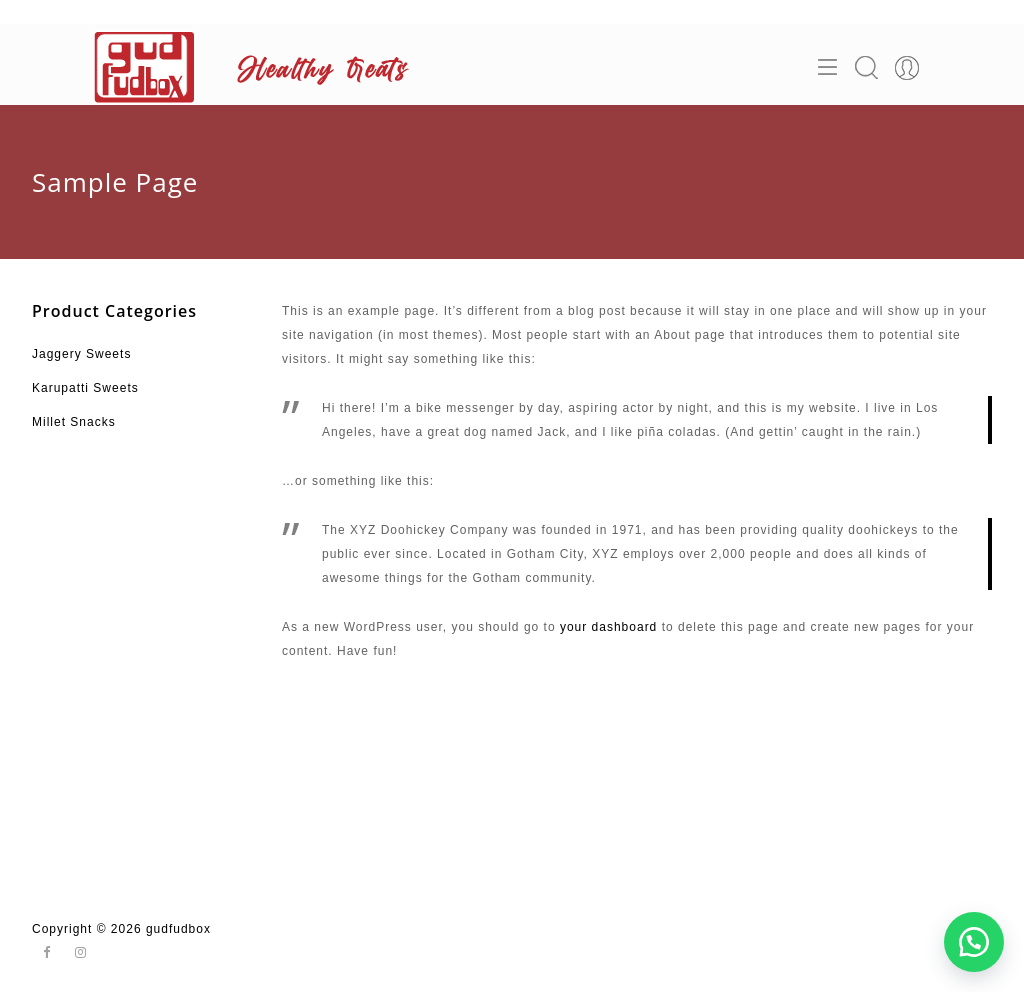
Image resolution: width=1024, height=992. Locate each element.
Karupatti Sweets (85, 388)
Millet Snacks (74, 422)
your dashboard (608, 627)
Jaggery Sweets (81, 354)
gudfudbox (178, 929)
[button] (974, 942)
